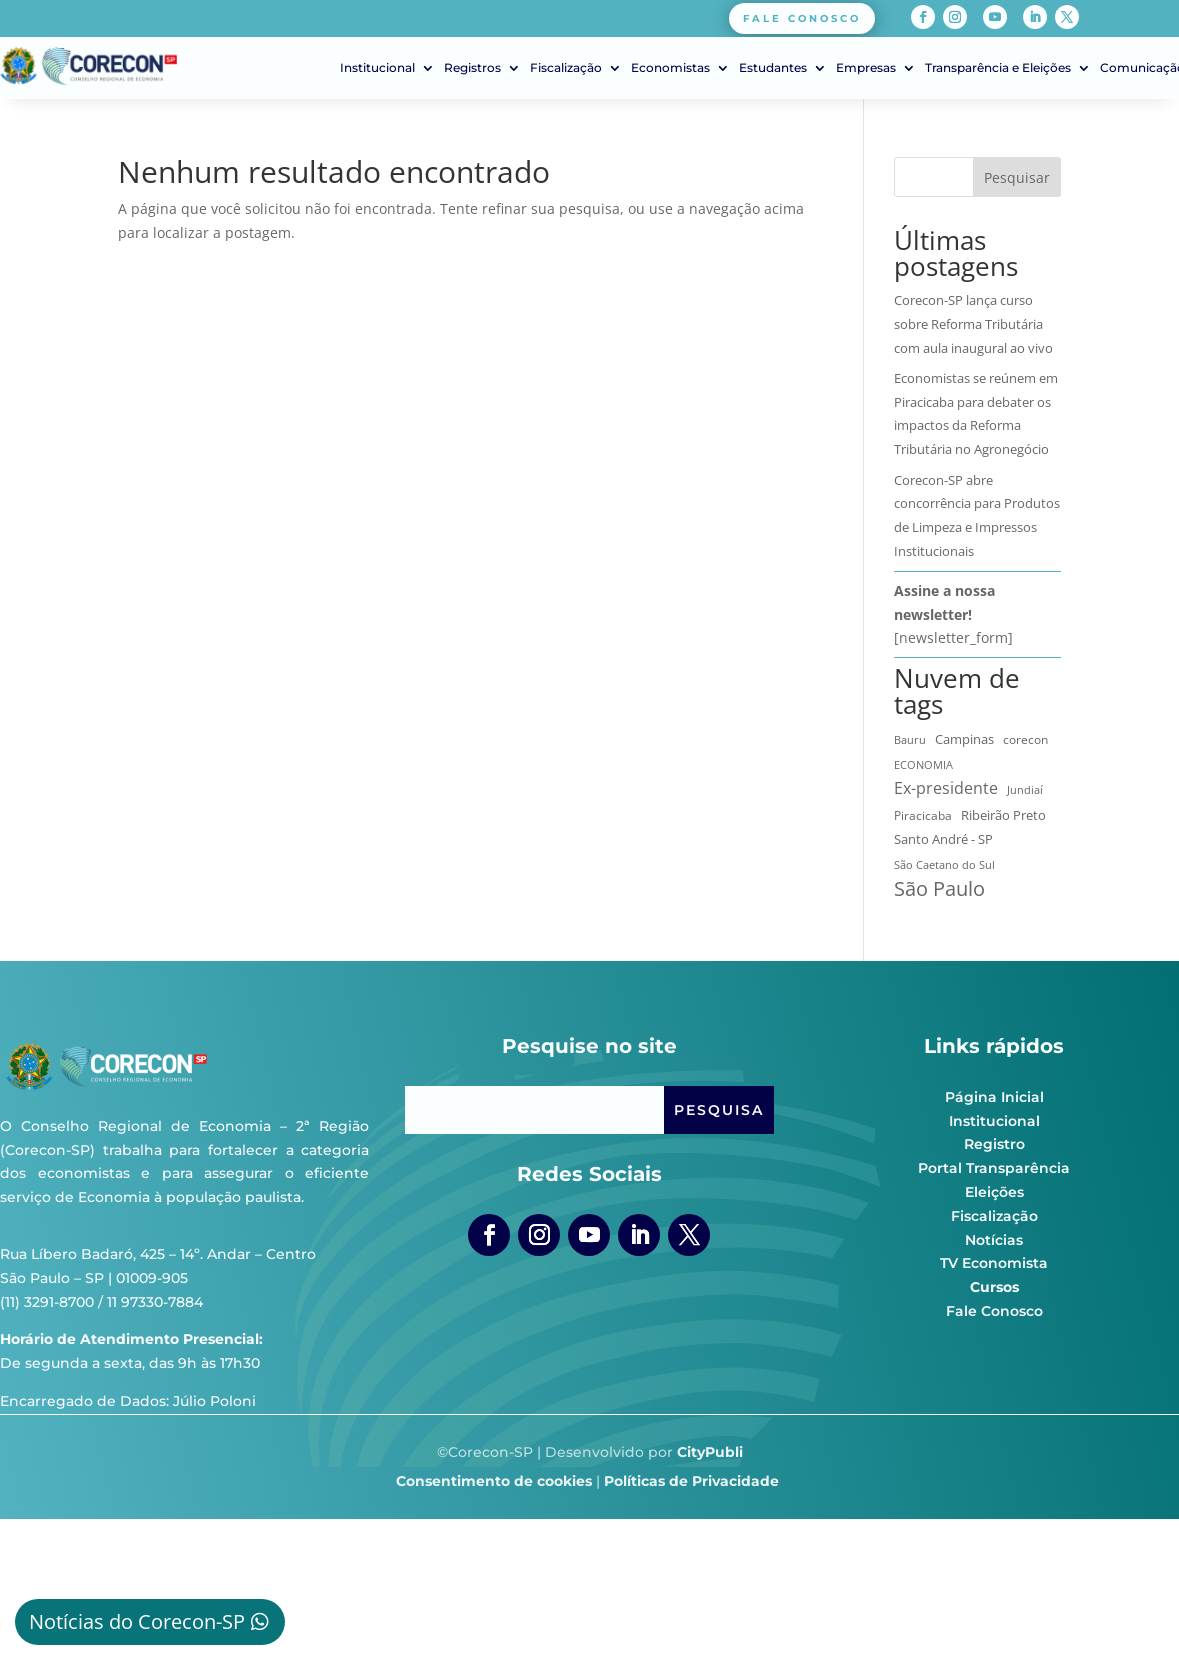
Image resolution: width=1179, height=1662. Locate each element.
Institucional (377, 68)
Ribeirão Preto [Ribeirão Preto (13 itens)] (1003, 815)
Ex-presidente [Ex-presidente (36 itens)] (946, 788)
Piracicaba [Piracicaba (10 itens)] (923, 815)
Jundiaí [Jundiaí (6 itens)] (1025, 790)
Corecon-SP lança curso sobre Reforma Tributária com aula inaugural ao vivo (973, 324)
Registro (994, 1144)
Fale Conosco (994, 1311)
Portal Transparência (994, 1168)
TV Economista (994, 1263)
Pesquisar (1017, 177)
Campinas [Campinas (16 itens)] (964, 739)
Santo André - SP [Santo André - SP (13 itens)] (943, 839)
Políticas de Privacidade (691, 1481)
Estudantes (773, 68)
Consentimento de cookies (494, 1481)
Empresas (866, 68)
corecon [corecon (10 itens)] (1025, 739)
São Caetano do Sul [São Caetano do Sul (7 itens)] (944, 864)
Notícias (994, 1240)
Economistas (670, 68)
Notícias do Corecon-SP (137, 1621)
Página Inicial (994, 1097)
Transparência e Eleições (998, 68)
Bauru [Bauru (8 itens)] (910, 739)
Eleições (994, 1192)
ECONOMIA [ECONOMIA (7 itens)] (923, 764)
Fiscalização (566, 68)
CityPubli (710, 1452)
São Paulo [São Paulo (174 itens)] (939, 889)
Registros (472, 68)
